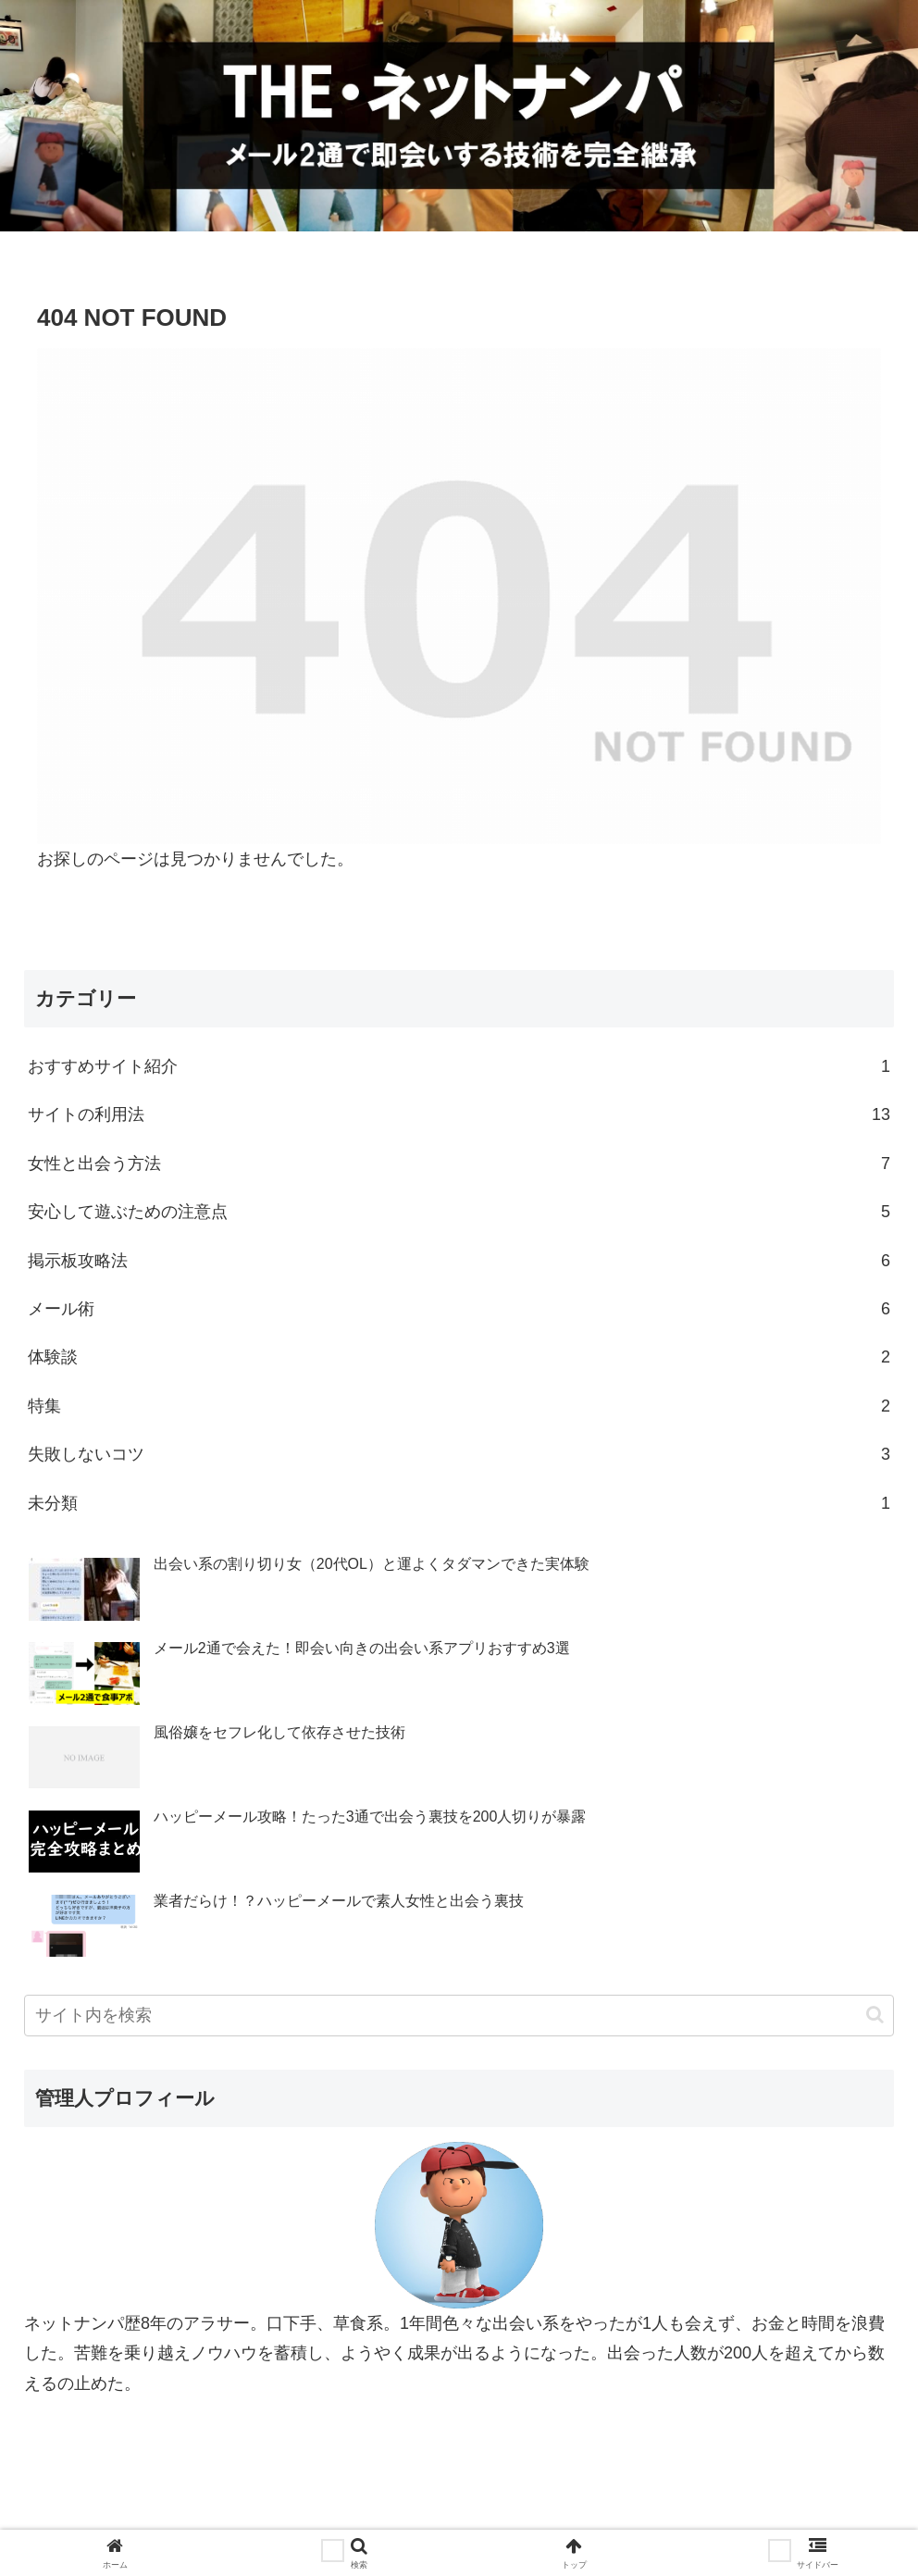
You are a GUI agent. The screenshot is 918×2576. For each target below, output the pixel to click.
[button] (875, 2014)
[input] (459, 2015)
